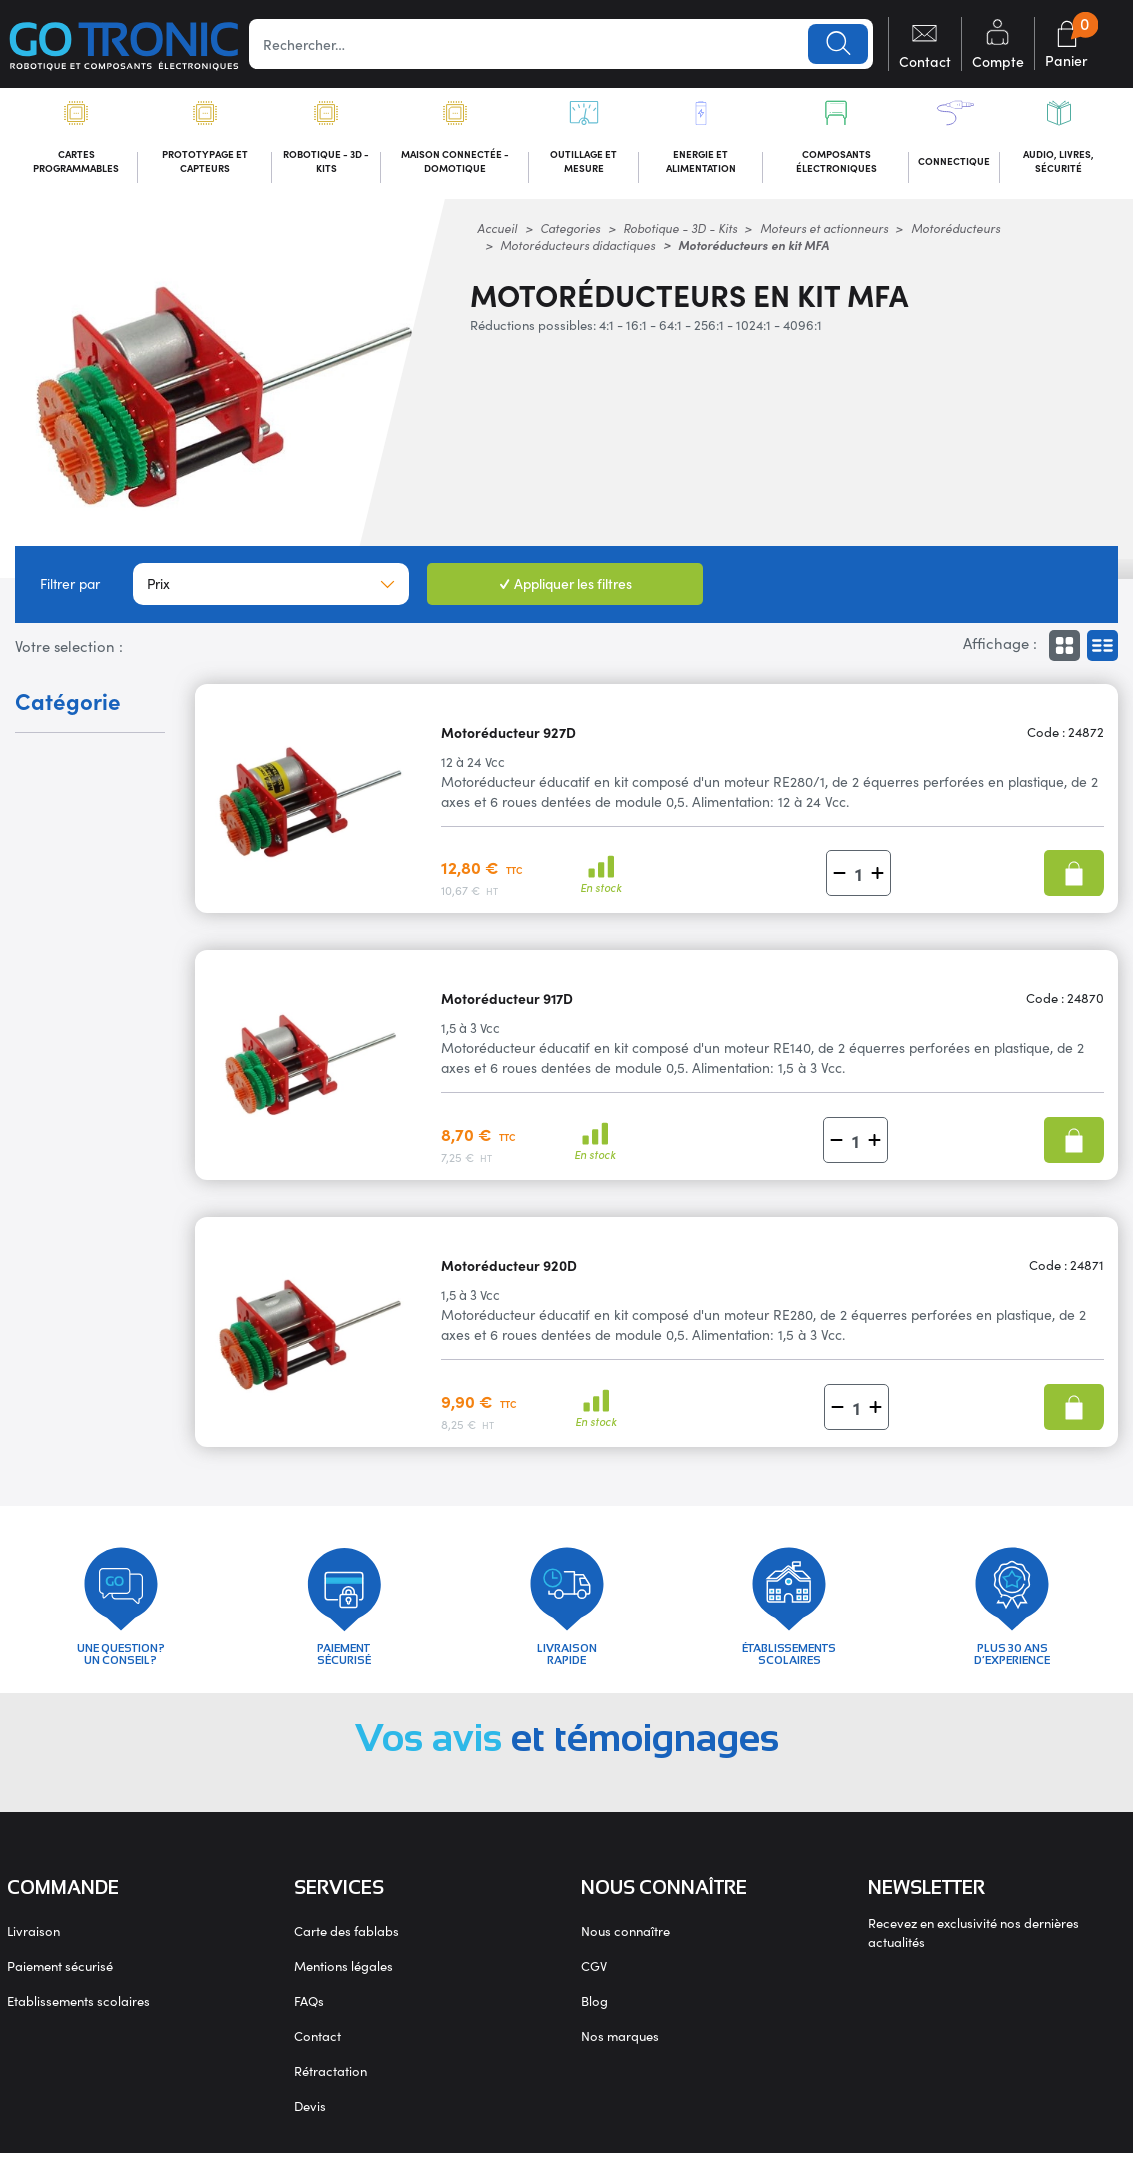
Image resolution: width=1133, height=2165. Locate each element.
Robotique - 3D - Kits (680, 231)
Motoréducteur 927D (508, 735)
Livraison (33, 1942)
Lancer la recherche (837, 44)
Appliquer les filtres (565, 587)
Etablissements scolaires (78, 2012)
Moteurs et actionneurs (824, 231)
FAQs (309, 2012)
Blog (594, 2012)
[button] (839, 877)
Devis (310, 2117)
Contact (317, 2047)
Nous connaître (625, 1942)
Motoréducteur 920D (509, 1268)
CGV (594, 1977)
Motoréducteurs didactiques (577, 248)
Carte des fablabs (346, 1942)
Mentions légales (343, 1977)
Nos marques (620, 2047)
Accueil (497, 231)
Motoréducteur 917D (507, 1002)
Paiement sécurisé (60, 1977)
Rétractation (330, 2082)
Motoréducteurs (955, 231)
